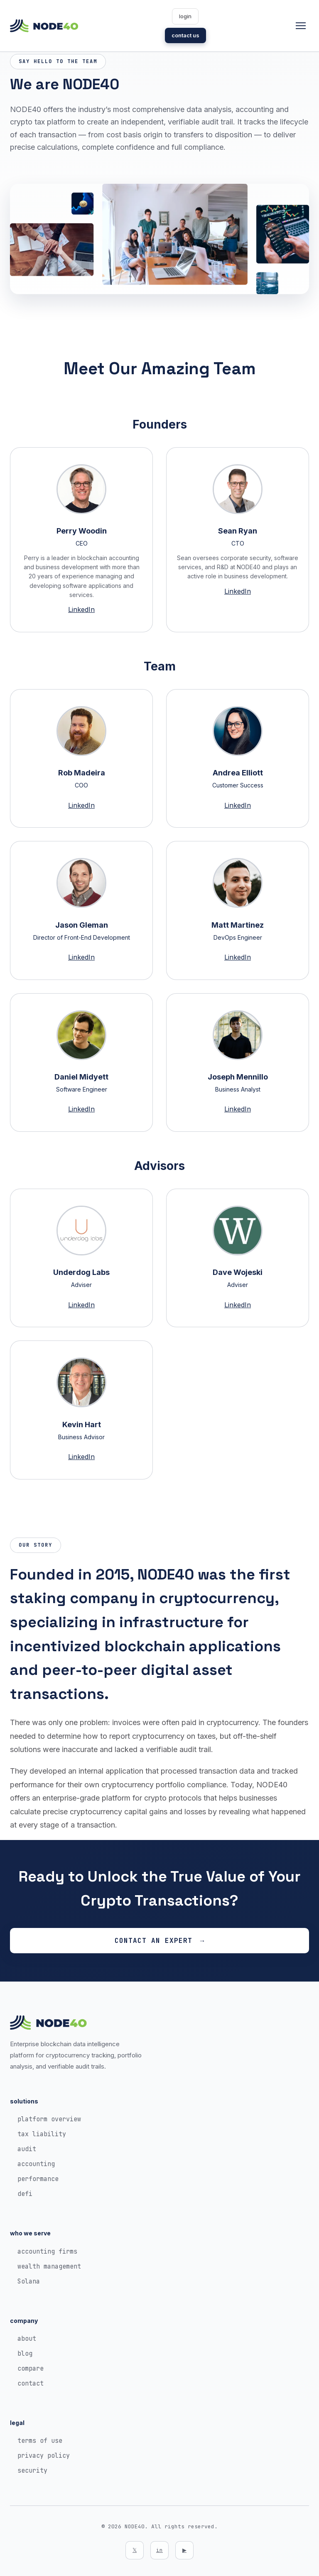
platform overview (49, 2119)
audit (26, 2149)
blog (24, 2353)
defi (24, 2194)
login (185, 16)
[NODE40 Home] (44, 25)
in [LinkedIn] (159, 2550)
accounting (36, 2164)
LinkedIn (81, 609)
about (26, 2339)
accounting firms (47, 2251)
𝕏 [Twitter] (135, 2550)
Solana (28, 2281)
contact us (185, 35)
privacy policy (43, 2456)
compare (30, 2368)
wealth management (49, 2266)
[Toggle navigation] (300, 25)
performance (38, 2179)
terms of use (39, 2441)
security (32, 2470)
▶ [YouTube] (184, 2550)
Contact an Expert (153, 1940)
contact (30, 2383)
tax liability (41, 2134)
